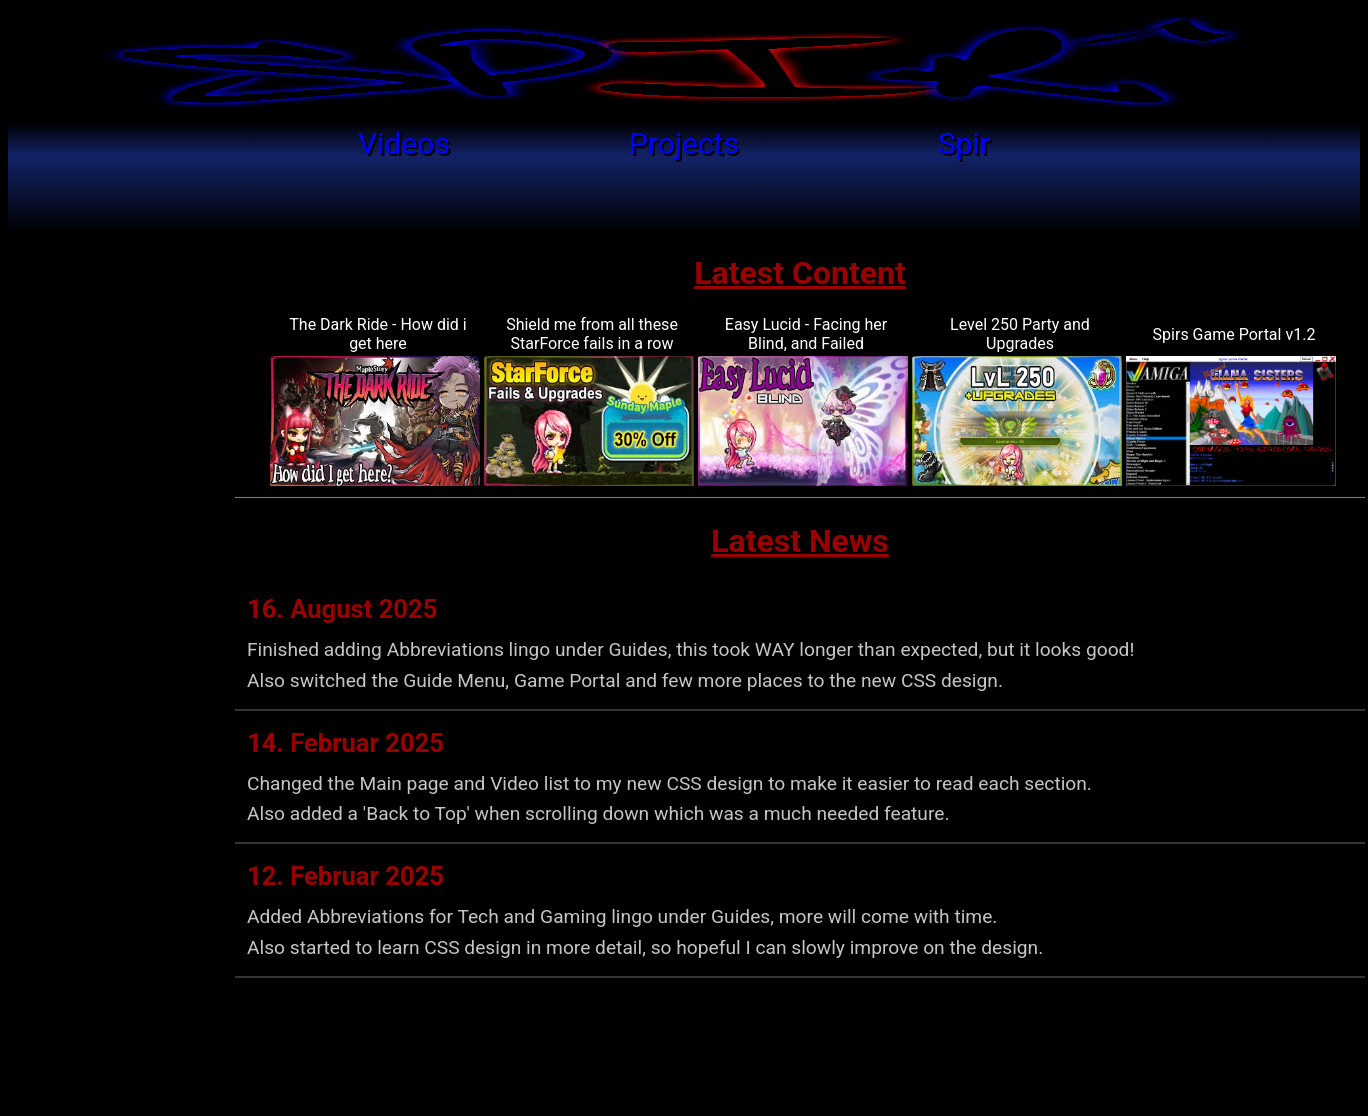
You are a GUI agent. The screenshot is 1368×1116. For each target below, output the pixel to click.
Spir (964, 143)
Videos (404, 143)
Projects (684, 143)
